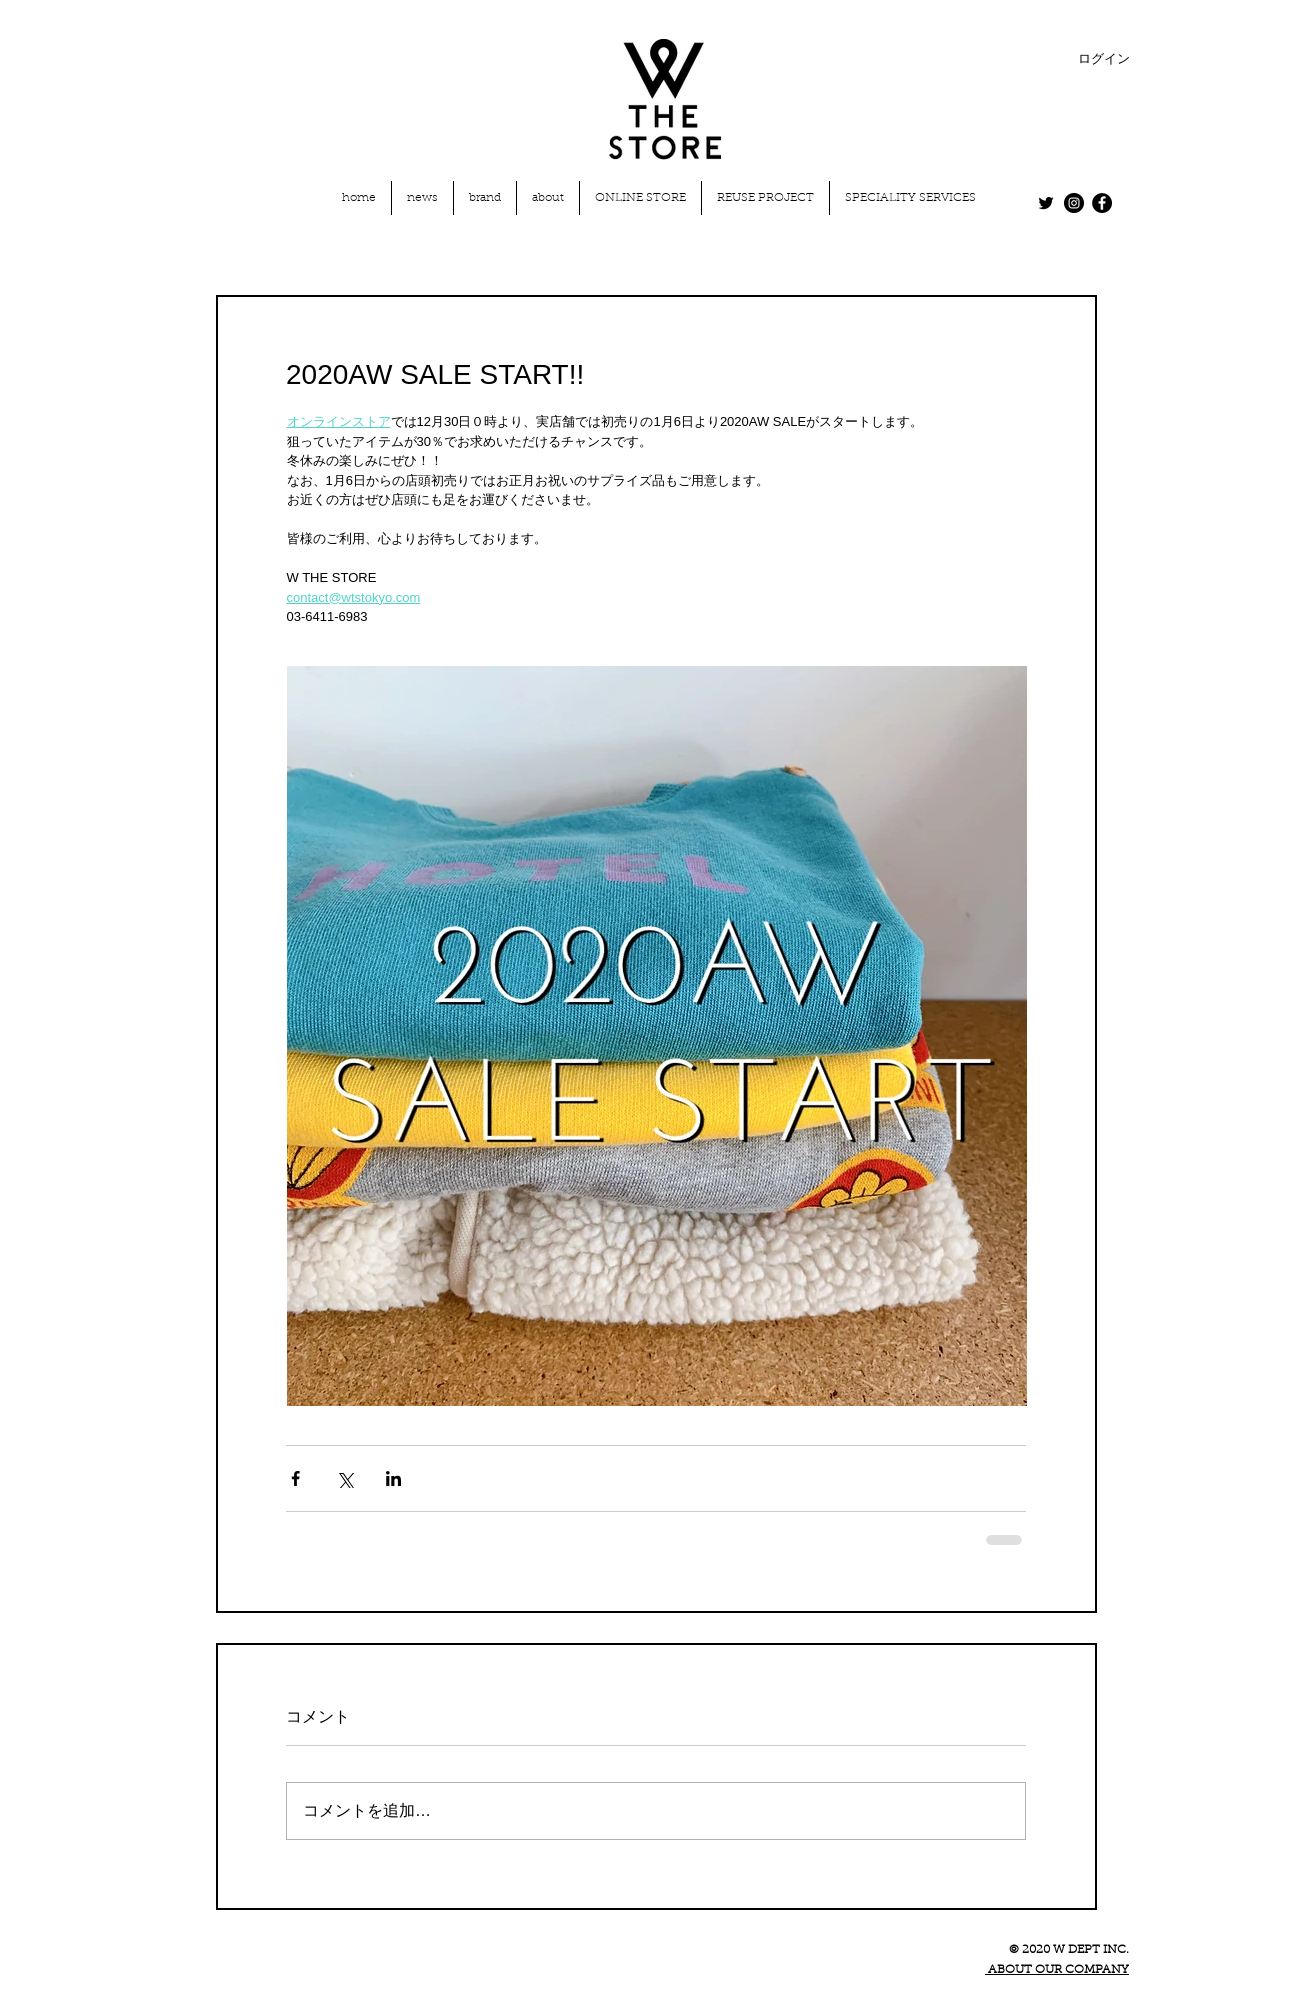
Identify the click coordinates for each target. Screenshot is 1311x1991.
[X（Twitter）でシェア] (344, 1478)
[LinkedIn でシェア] (393, 1478)
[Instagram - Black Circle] (1074, 203)
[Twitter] (1046, 203)
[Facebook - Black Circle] (1102, 203)
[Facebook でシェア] (295, 1478)
